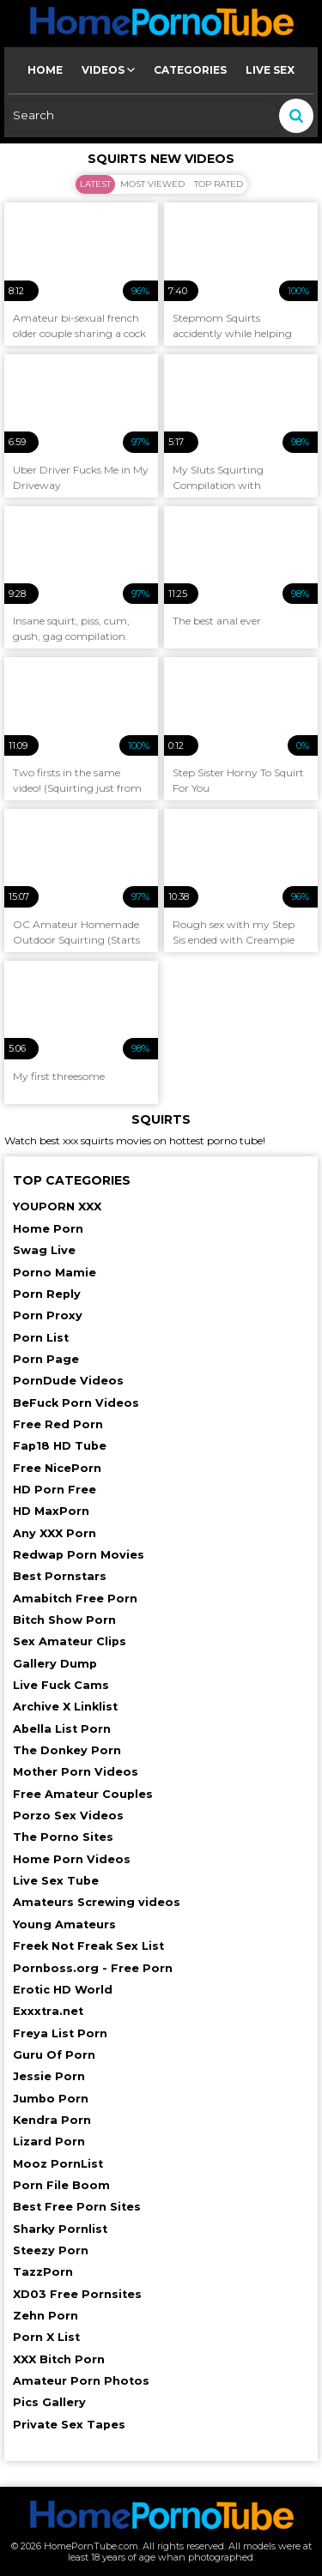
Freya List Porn (60, 2033)
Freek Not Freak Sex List (88, 1946)
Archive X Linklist (65, 1706)
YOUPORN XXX (57, 1206)
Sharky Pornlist (60, 2229)
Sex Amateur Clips (69, 1641)
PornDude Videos (68, 1380)
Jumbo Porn (50, 2098)
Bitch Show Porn (64, 1620)
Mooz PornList (58, 2163)
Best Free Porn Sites (77, 2206)
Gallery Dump (55, 1663)
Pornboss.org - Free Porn (93, 1968)
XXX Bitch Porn (59, 2359)
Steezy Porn (50, 2250)
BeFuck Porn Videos (76, 1403)
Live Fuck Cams (61, 1685)
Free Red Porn (58, 1424)
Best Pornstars (59, 1576)
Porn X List (46, 2337)
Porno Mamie (54, 1272)
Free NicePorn (57, 1468)
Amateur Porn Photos (81, 2380)
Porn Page (46, 1359)
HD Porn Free (54, 1489)
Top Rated (218, 184)
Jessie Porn (49, 2076)
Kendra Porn (52, 2120)
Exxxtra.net (48, 2011)
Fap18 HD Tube (59, 1445)
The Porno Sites (63, 1837)
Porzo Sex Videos (68, 1815)
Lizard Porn (49, 2141)
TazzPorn (43, 2271)
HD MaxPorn (51, 1511)
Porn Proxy (47, 1315)
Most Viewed (152, 184)
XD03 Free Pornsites (77, 2294)
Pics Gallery (49, 2402)
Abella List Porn (62, 1728)
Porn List (41, 1337)
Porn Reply (47, 1294)
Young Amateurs (64, 1924)
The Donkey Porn (67, 1750)
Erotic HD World (62, 1989)
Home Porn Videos (72, 1859)
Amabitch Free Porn (75, 1598)
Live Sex (270, 69)
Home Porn (48, 1228)
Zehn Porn (45, 2315)
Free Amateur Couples (83, 1794)
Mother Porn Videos (75, 1771)
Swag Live (44, 1250)
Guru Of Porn (54, 2054)
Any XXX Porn (54, 1533)
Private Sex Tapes (69, 2424)
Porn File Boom (61, 2185)
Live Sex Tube (56, 1880)
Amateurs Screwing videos (96, 1902)
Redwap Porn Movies (78, 1554)
